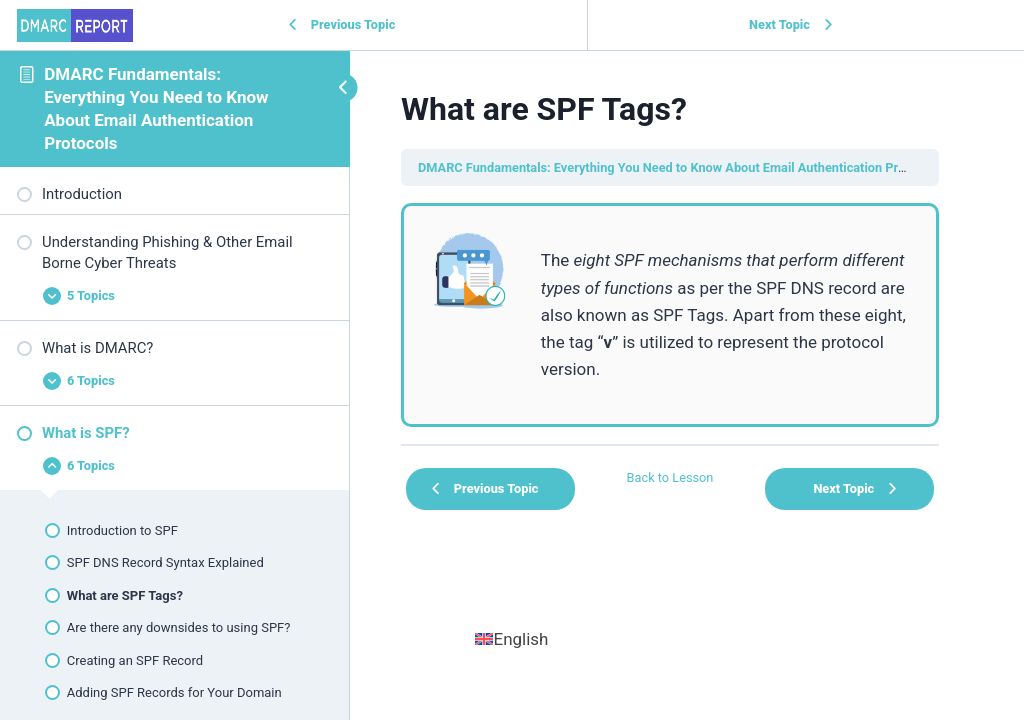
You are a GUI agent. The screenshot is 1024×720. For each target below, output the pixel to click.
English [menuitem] (520, 639)
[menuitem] (511, 639)
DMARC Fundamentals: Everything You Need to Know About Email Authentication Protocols (679, 167)
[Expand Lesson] (174, 296)
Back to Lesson (670, 477)
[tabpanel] (670, 315)
